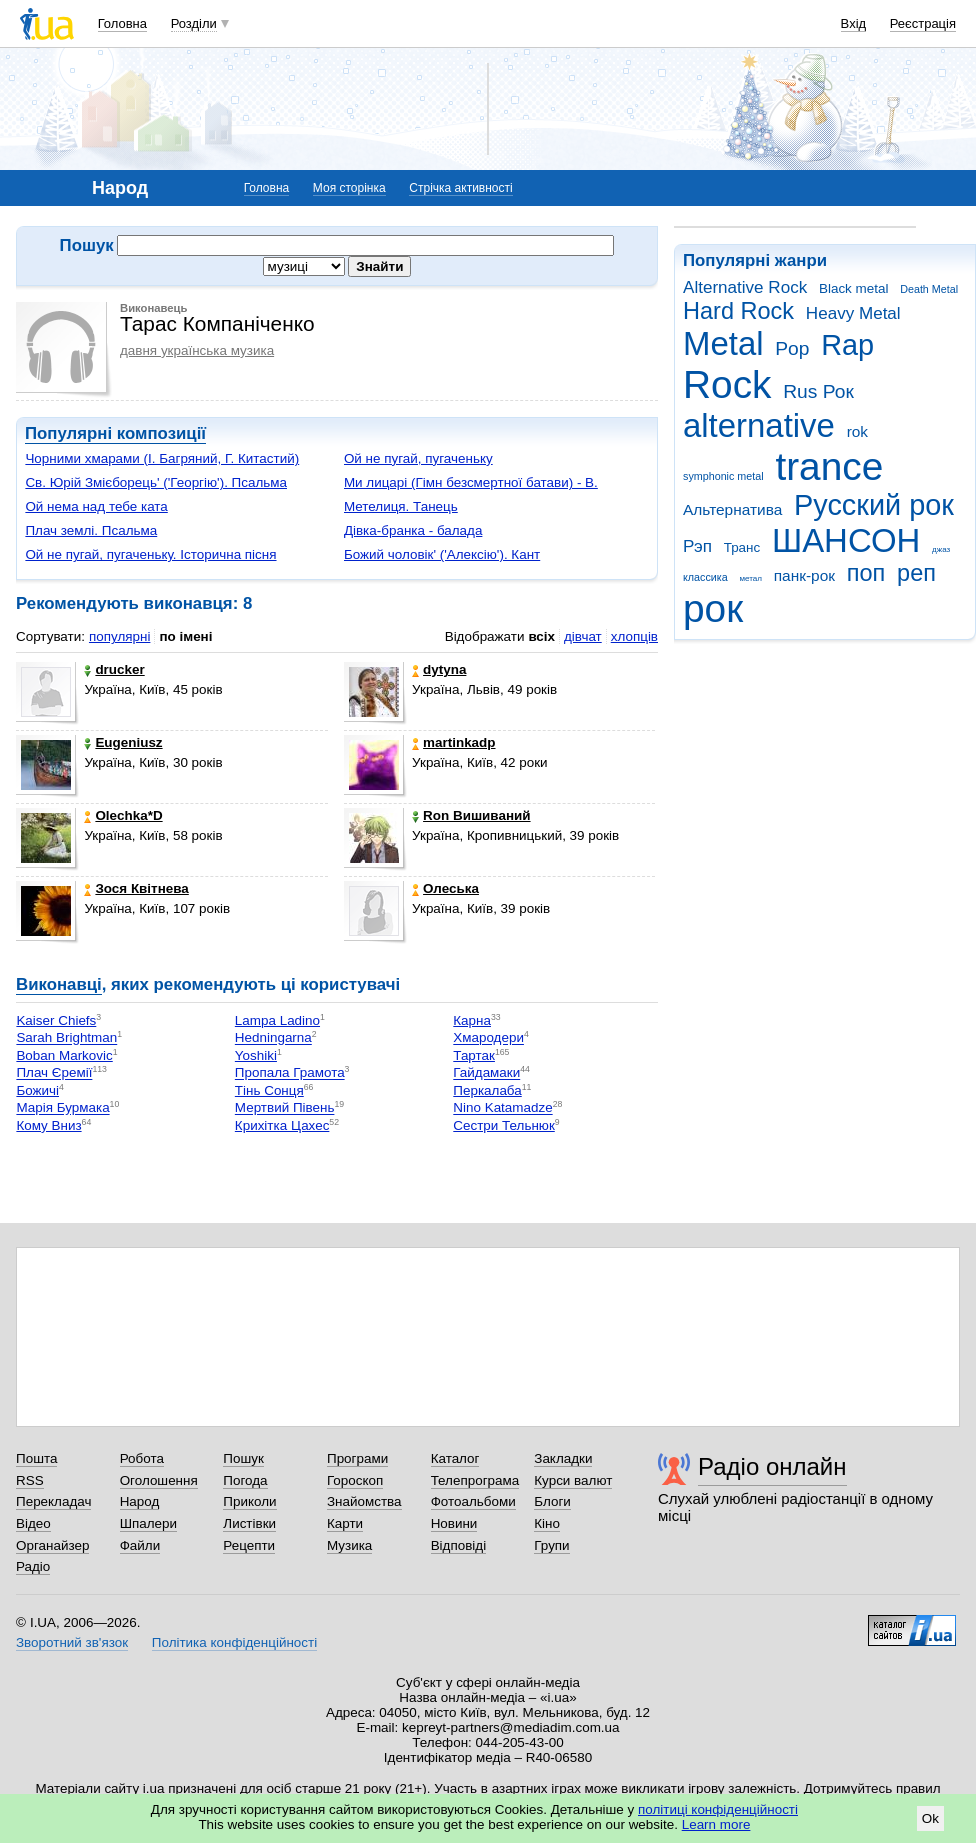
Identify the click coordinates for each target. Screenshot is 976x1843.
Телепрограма (475, 1480)
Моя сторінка (349, 188)
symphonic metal (723, 476)
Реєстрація (923, 23)
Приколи (249, 1501)
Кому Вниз (48, 1125)
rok (857, 431)
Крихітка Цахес (282, 1125)
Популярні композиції (115, 433)
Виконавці (59, 984)
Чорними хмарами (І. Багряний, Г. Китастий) (162, 458)
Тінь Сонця (269, 1090)
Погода (245, 1480)
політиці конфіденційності (718, 1809)
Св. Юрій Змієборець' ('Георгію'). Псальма (156, 482)
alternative (759, 425)
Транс (742, 547)
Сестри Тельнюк (503, 1125)
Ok (930, 1818)
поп (866, 573)
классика (705, 577)
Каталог (455, 1458)
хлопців (634, 636)
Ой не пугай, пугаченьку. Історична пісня (150, 554)
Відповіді (459, 1545)
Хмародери (488, 1038)
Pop (792, 348)
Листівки (249, 1523)
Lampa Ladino (277, 1020)
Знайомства (364, 1501)
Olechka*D (123, 815)
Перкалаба (487, 1090)
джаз (941, 549)
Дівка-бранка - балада (413, 530)
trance (829, 466)
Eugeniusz (123, 742)
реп (916, 573)
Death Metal (929, 289)
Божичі (37, 1090)
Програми (357, 1458)
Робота (142, 1458)
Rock (727, 384)
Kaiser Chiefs (56, 1020)
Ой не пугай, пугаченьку (418, 458)
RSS (30, 1480)
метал (750, 578)
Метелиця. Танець (401, 506)
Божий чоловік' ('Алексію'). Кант (442, 554)
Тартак (474, 1055)
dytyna (439, 669)
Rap (847, 345)
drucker (114, 669)
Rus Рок (818, 391)
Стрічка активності (460, 188)
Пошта (36, 1458)
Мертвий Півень (285, 1108)
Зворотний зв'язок (72, 1642)
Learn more (716, 1824)
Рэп (697, 546)
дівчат (583, 636)
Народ (140, 1501)
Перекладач (53, 1501)
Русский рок (874, 505)
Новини (454, 1523)
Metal (723, 343)
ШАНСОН (846, 540)
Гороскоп (355, 1480)
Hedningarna (273, 1038)
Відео (33, 1523)
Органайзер (52, 1545)
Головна (122, 23)
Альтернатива (732, 509)
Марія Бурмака (62, 1108)
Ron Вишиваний (471, 815)
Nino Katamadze (502, 1108)
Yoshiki (256, 1055)
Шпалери (148, 1523)
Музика (349, 1545)
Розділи (194, 23)
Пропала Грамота (290, 1073)
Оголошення (159, 1480)
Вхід (854, 23)
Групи (551, 1545)
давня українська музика (197, 350)
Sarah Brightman (66, 1038)
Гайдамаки (486, 1073)
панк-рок (804, 575)
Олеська (445, 888)
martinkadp (453, 742)
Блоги (552, 1501)
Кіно (547, 1523)
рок (713, 608)
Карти (345, 1523)
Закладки (563, 1458)
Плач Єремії (54, 1073)
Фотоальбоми (473, 1501)
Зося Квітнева (136, 888)
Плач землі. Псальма (91, 530)
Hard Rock (738, 311)
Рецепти (249, 1545)
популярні (119, 636)
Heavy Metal (853, 313)
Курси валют (573, 1480)
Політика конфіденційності (234, 1642)
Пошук (243, 1458)
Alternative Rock (745, 287)
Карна (472, 1020)
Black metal (853, 288)
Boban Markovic (64, 1055)
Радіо (33, 1566)
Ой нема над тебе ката (96, 506)
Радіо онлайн (772, 1466)
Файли (140, 1545)
